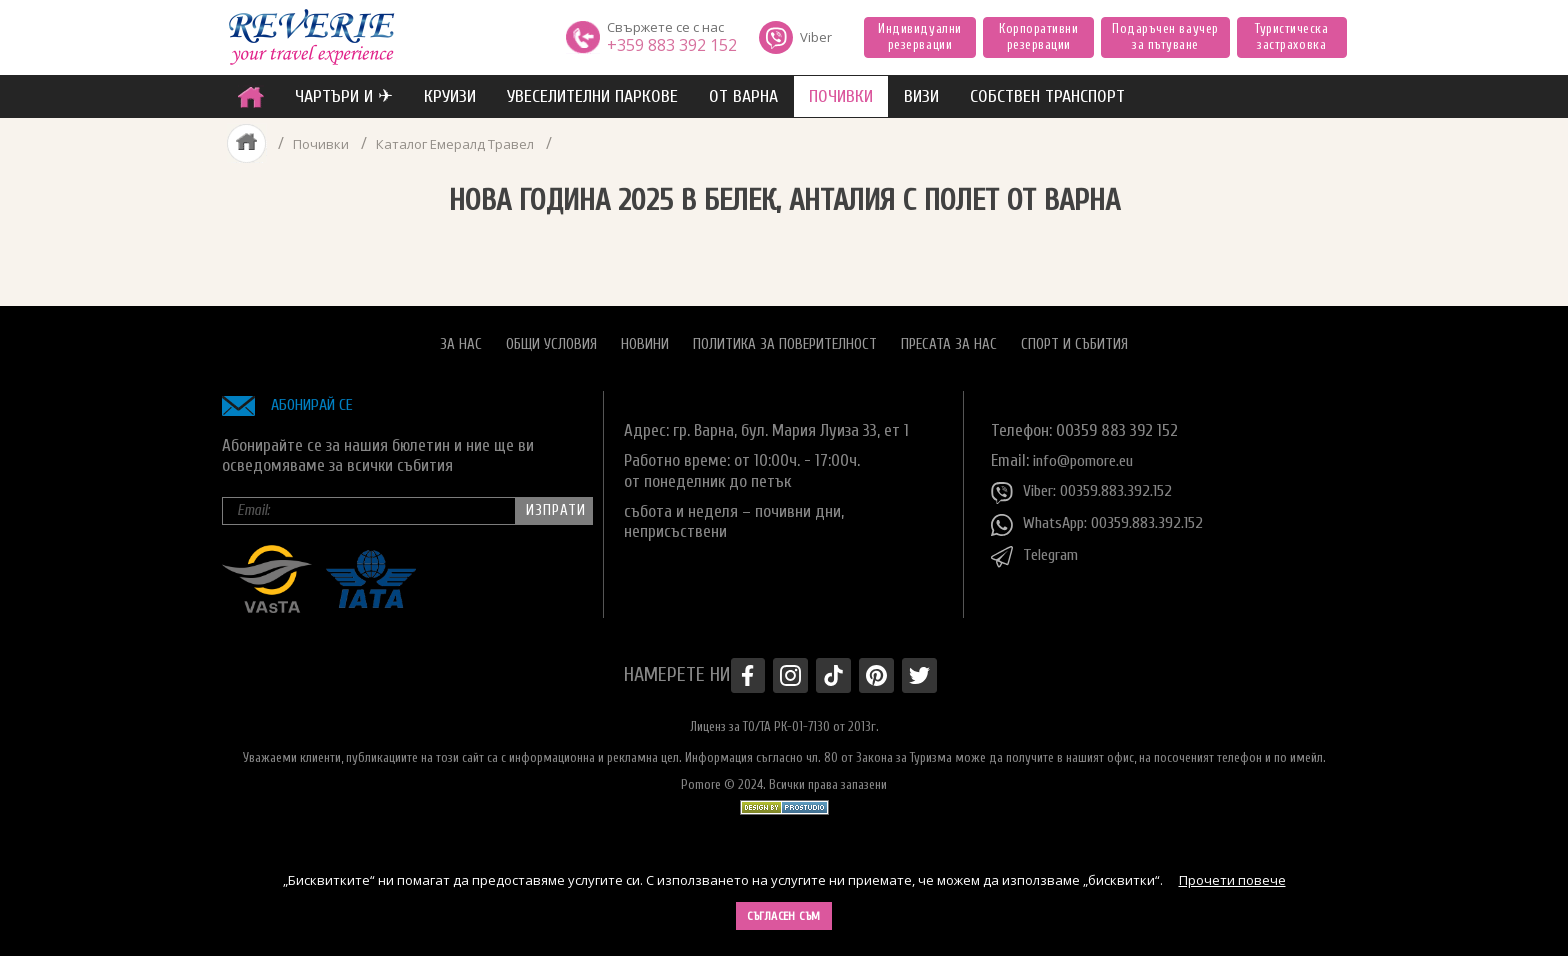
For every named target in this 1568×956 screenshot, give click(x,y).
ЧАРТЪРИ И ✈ (344, 96)
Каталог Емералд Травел (458, 143)
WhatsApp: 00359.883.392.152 (1103, 515)
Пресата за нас (949, 335)
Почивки (320, 143)
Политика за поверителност (785, 335)
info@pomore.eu (1087, 451)
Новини (645, 335)
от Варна (743, 96)
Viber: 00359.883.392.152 (1087, 483)
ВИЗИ (921, 96)
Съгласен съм (784, 916)
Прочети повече (1232, 880)
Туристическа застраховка (1291, 36)
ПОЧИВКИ (841, 96)
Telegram (1038, 547)
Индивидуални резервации (919, 36)
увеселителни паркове (592, 96)
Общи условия (551, 335)
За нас (461, 335)
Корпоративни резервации (1038, 36)
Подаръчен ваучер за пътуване (1165, 36)
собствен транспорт (1047, 96)
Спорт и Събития (1074, 335)
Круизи (450, 96)
